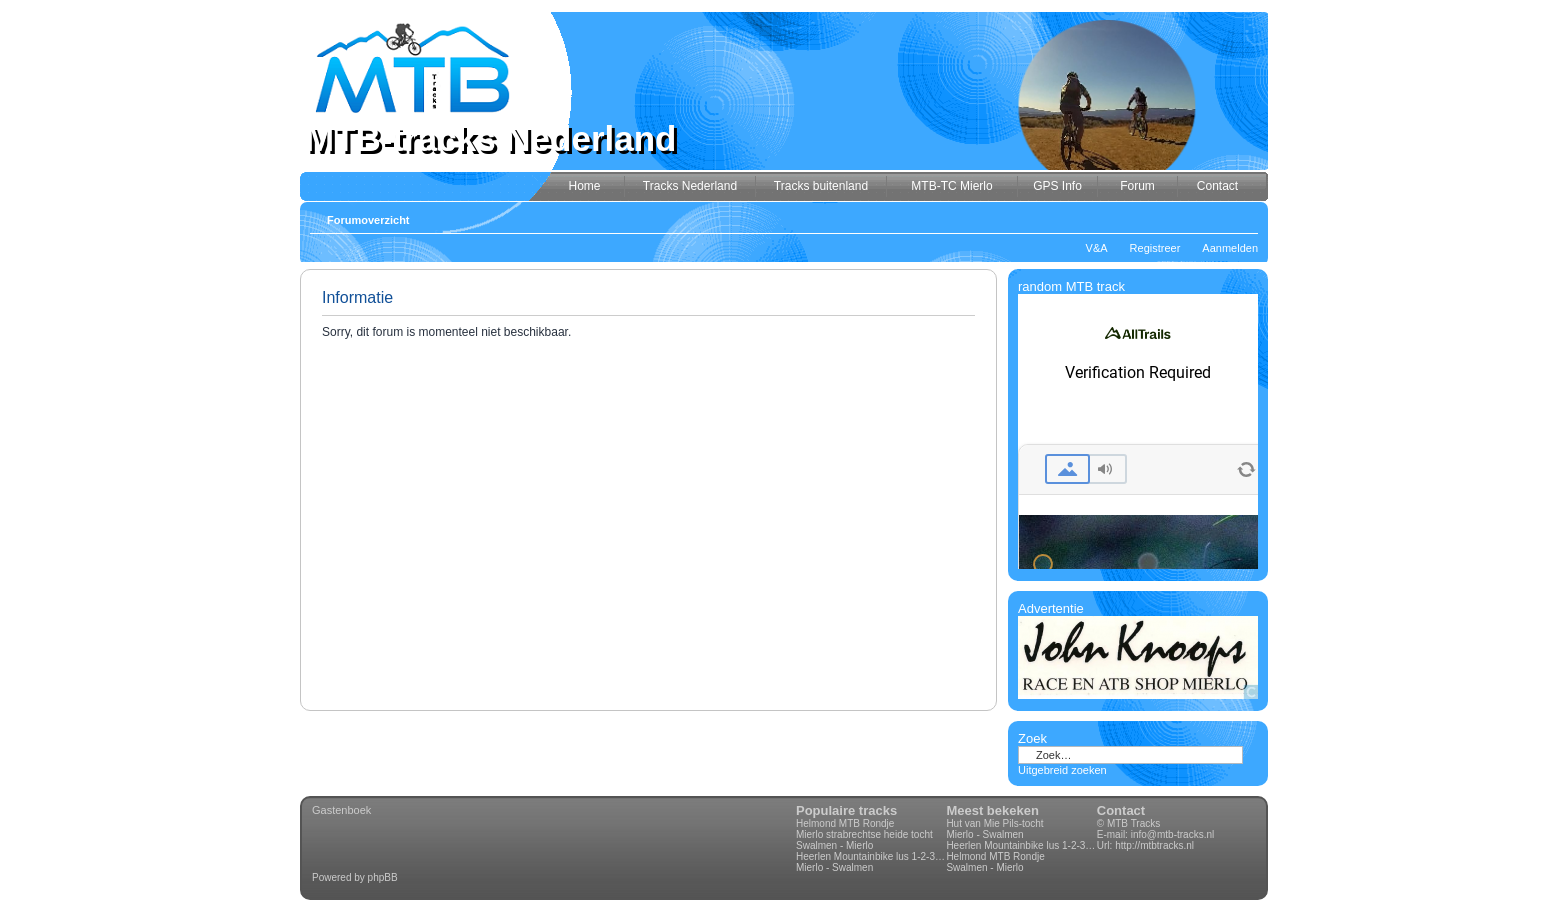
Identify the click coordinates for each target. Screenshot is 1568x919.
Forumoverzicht (368, 220)
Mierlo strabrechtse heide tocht (864, 834)
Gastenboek (341, 810)
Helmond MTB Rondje (845, 823)
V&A (1097, 248)
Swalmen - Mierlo (834, 845)
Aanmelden (1230, 248)
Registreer (1155, 248)
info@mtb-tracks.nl (1173, 834)
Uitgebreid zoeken (1062, 770)
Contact (1121, 810)
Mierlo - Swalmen (834, 867)
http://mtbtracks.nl (1154, 845)
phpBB (383, 877)
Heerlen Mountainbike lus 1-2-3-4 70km (871, 856)
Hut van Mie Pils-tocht (994, 823)
